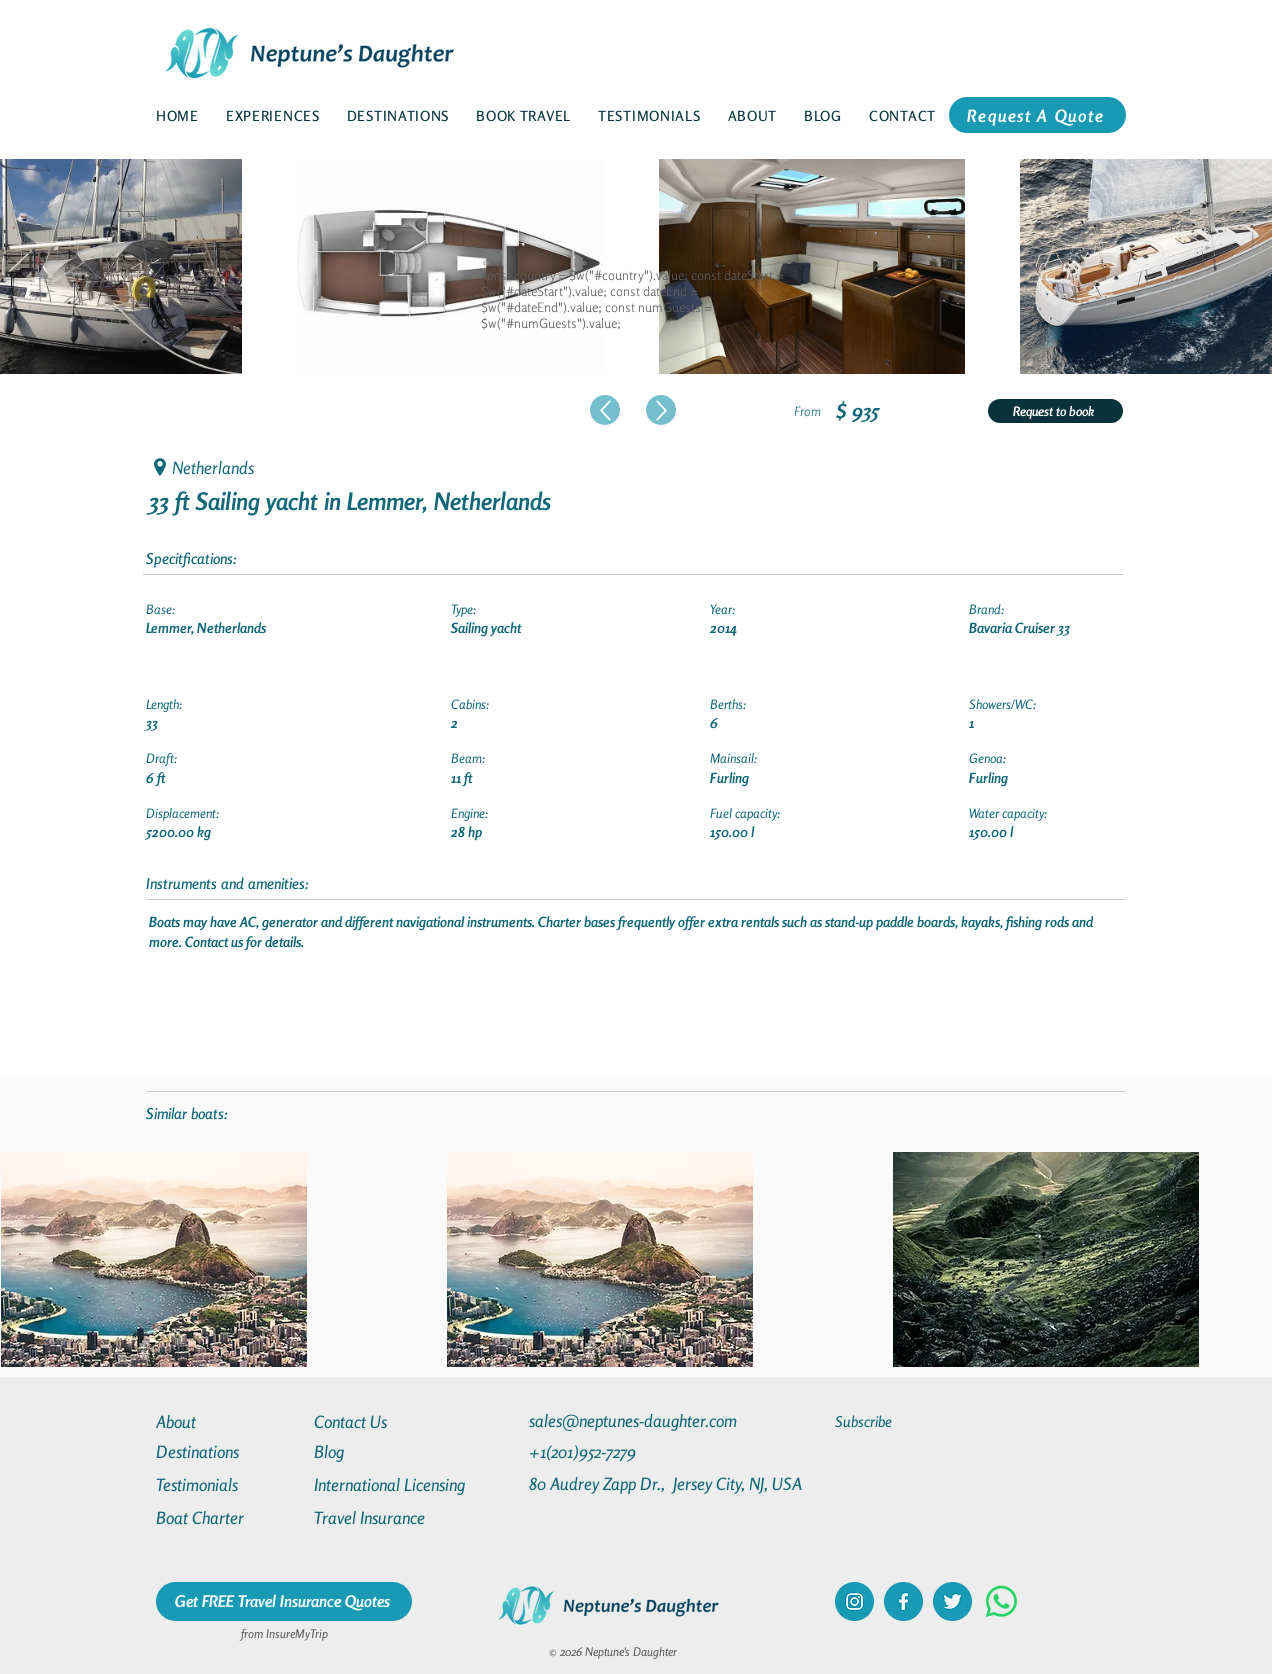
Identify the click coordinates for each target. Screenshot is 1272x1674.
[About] (228, 1421)
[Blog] (386, 1451)
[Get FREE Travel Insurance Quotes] (284, 1601)
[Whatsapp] (1001, 1601)
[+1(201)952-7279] (621, 1451)
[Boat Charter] (228, 1517)
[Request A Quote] (1037, 115)
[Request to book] (1055, 411)
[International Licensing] (404, 1484)
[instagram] (854, 1601)
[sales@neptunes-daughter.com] (637, 1420)
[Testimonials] (228, 1484)
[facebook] (903, 1601)
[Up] (605, 410)
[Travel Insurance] (386, 1517)
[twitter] (952, 1601)
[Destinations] (228, 1451)
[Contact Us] (386, 1421)
